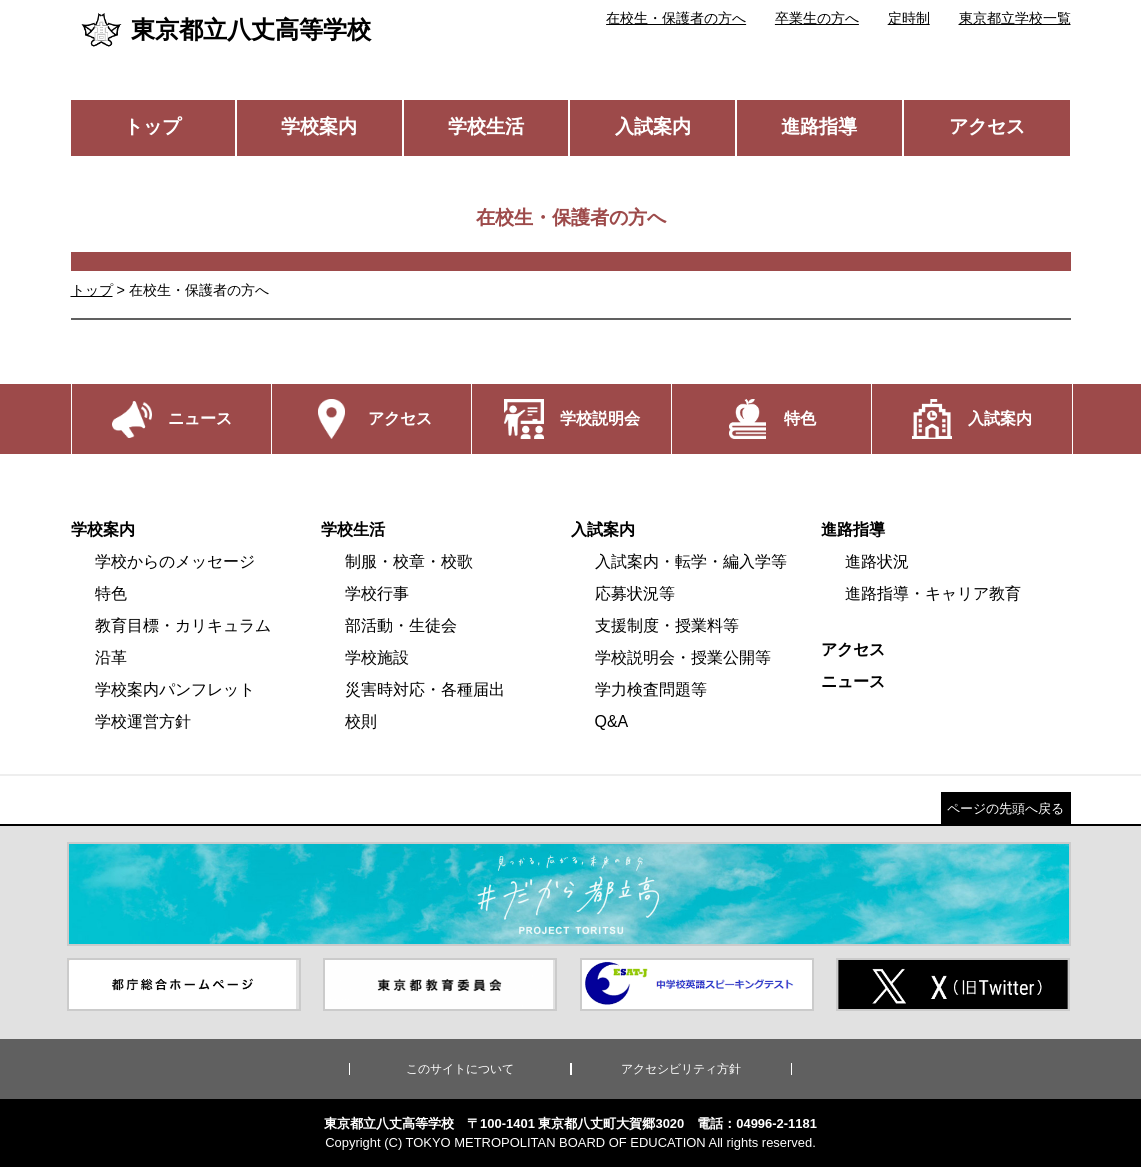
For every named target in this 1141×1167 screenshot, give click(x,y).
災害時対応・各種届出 (425, 689)
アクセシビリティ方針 (681, 1069)
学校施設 (377, 657)
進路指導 (819, 126)
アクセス (987, 126)
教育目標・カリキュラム (183, 625)
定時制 (909, 18)
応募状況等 (635, 593)
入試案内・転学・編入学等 (691, 561)
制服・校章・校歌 (409, 561)
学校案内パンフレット (175, 689)
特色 (111, 593)
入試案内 (653, 126)
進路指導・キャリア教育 (933, 593)
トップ (152, 126)
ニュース (853, 681)
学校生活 (486, 126)
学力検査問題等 (651, 689)
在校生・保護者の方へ (676, 18)
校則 (361, 721)
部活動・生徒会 (401, 625)
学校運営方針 (143, 721)
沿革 (111, 657)
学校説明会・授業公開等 (683, 657)
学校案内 (319, 126)
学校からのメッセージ (175, 561)
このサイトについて (460, 1069)
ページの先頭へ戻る (1005, 808)
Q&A (612, 721)
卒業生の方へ (817, 18)
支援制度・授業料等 (667, 625)
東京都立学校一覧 (1015, 18)
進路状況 (877, 561)
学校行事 (377, 593)
